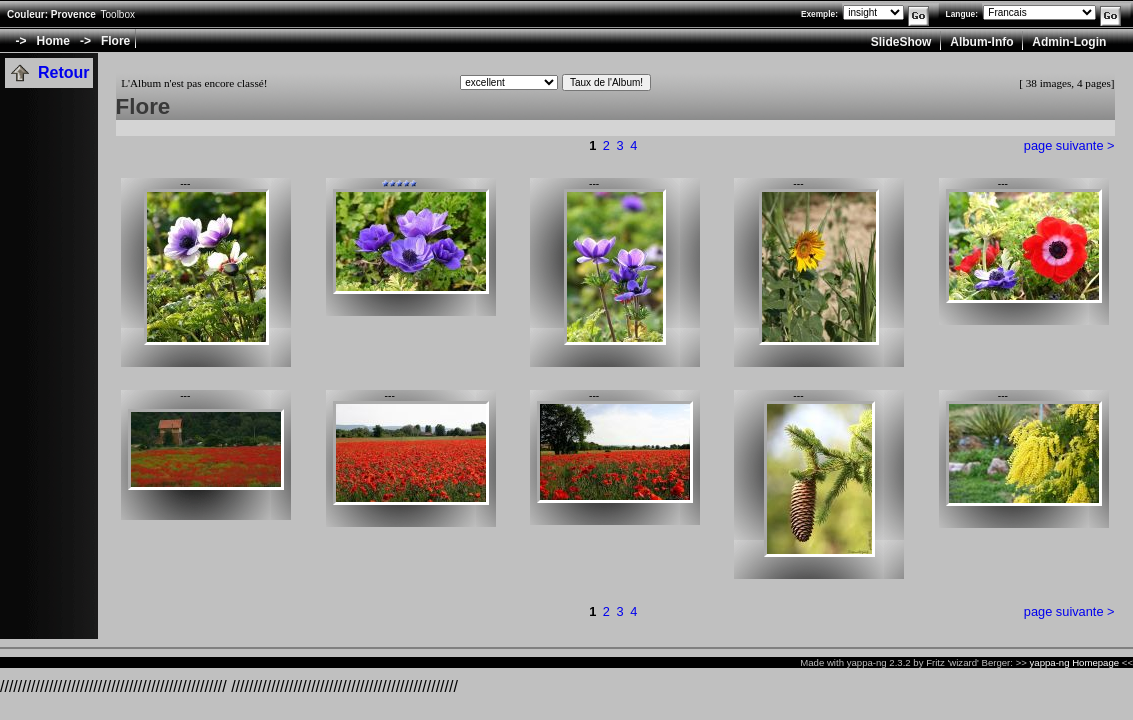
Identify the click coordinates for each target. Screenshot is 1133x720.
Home (53, 41)
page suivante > (1069, 145)
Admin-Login (1069, 42)
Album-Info (981, 42)
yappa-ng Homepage (1075, 662)
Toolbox (118, 14)
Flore (115, 41)
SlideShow (901, 42)
